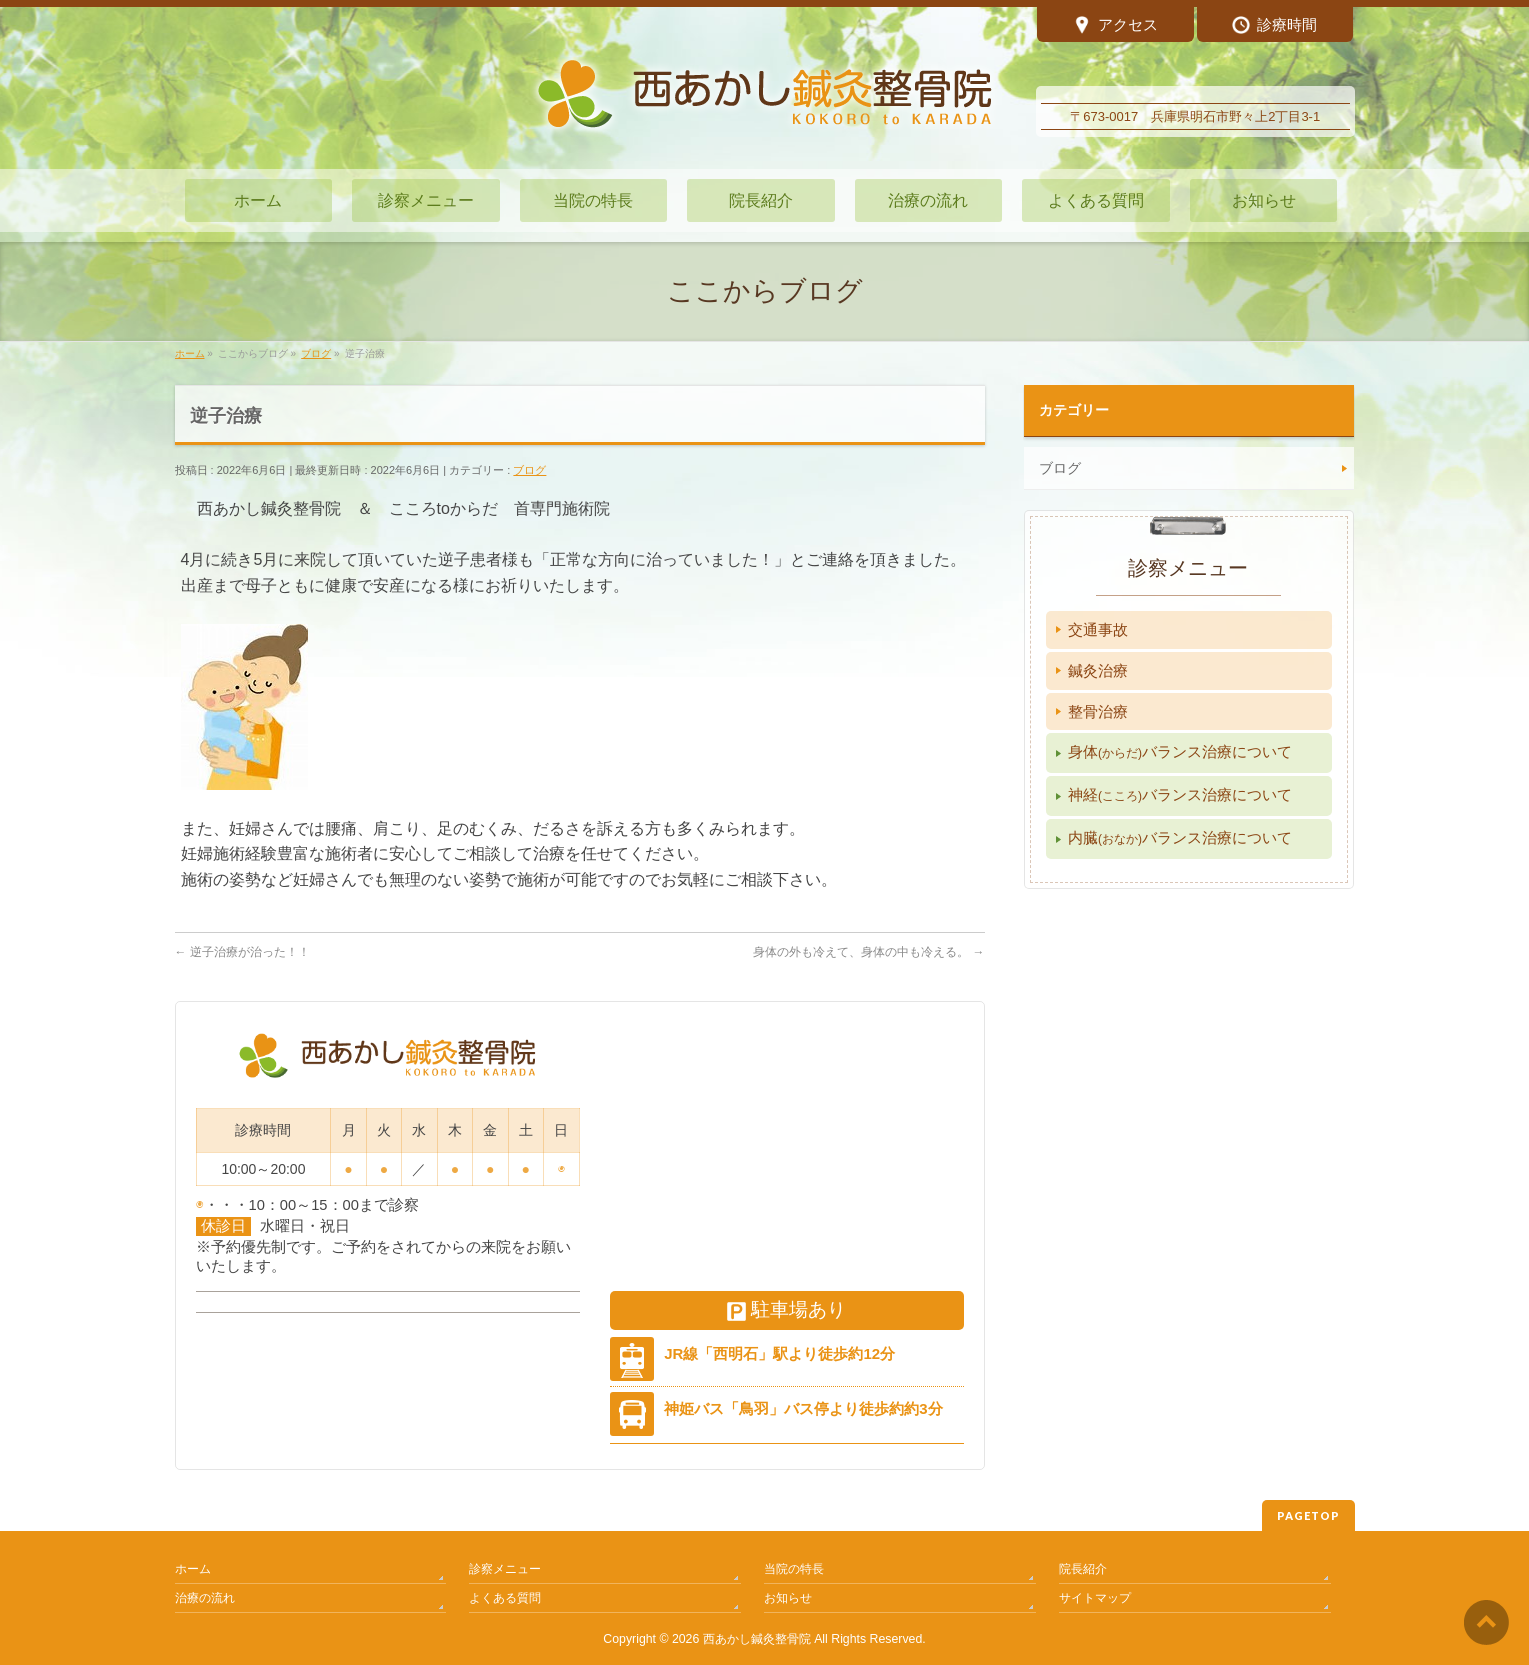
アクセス (1115, 26)
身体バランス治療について (1180, 751)
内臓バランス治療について (1180, 837)
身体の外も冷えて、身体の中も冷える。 (868, 952)
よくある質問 (505, 1598)
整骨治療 (1098, 711)
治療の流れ (205, 1598)
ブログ (529, 470)
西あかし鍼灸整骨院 (757, 1639)
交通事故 (1098, 629)
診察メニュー (505, 1569)
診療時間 (1274, 26)
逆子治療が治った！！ (242, 952)
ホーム (193, 1569)
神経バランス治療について (1180, 794)
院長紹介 (1083, 1569)
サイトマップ (1095, 1598)
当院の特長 (794, 1569)
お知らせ (788, 1598)
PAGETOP (1308, 1515)
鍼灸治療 (1098, 670)
